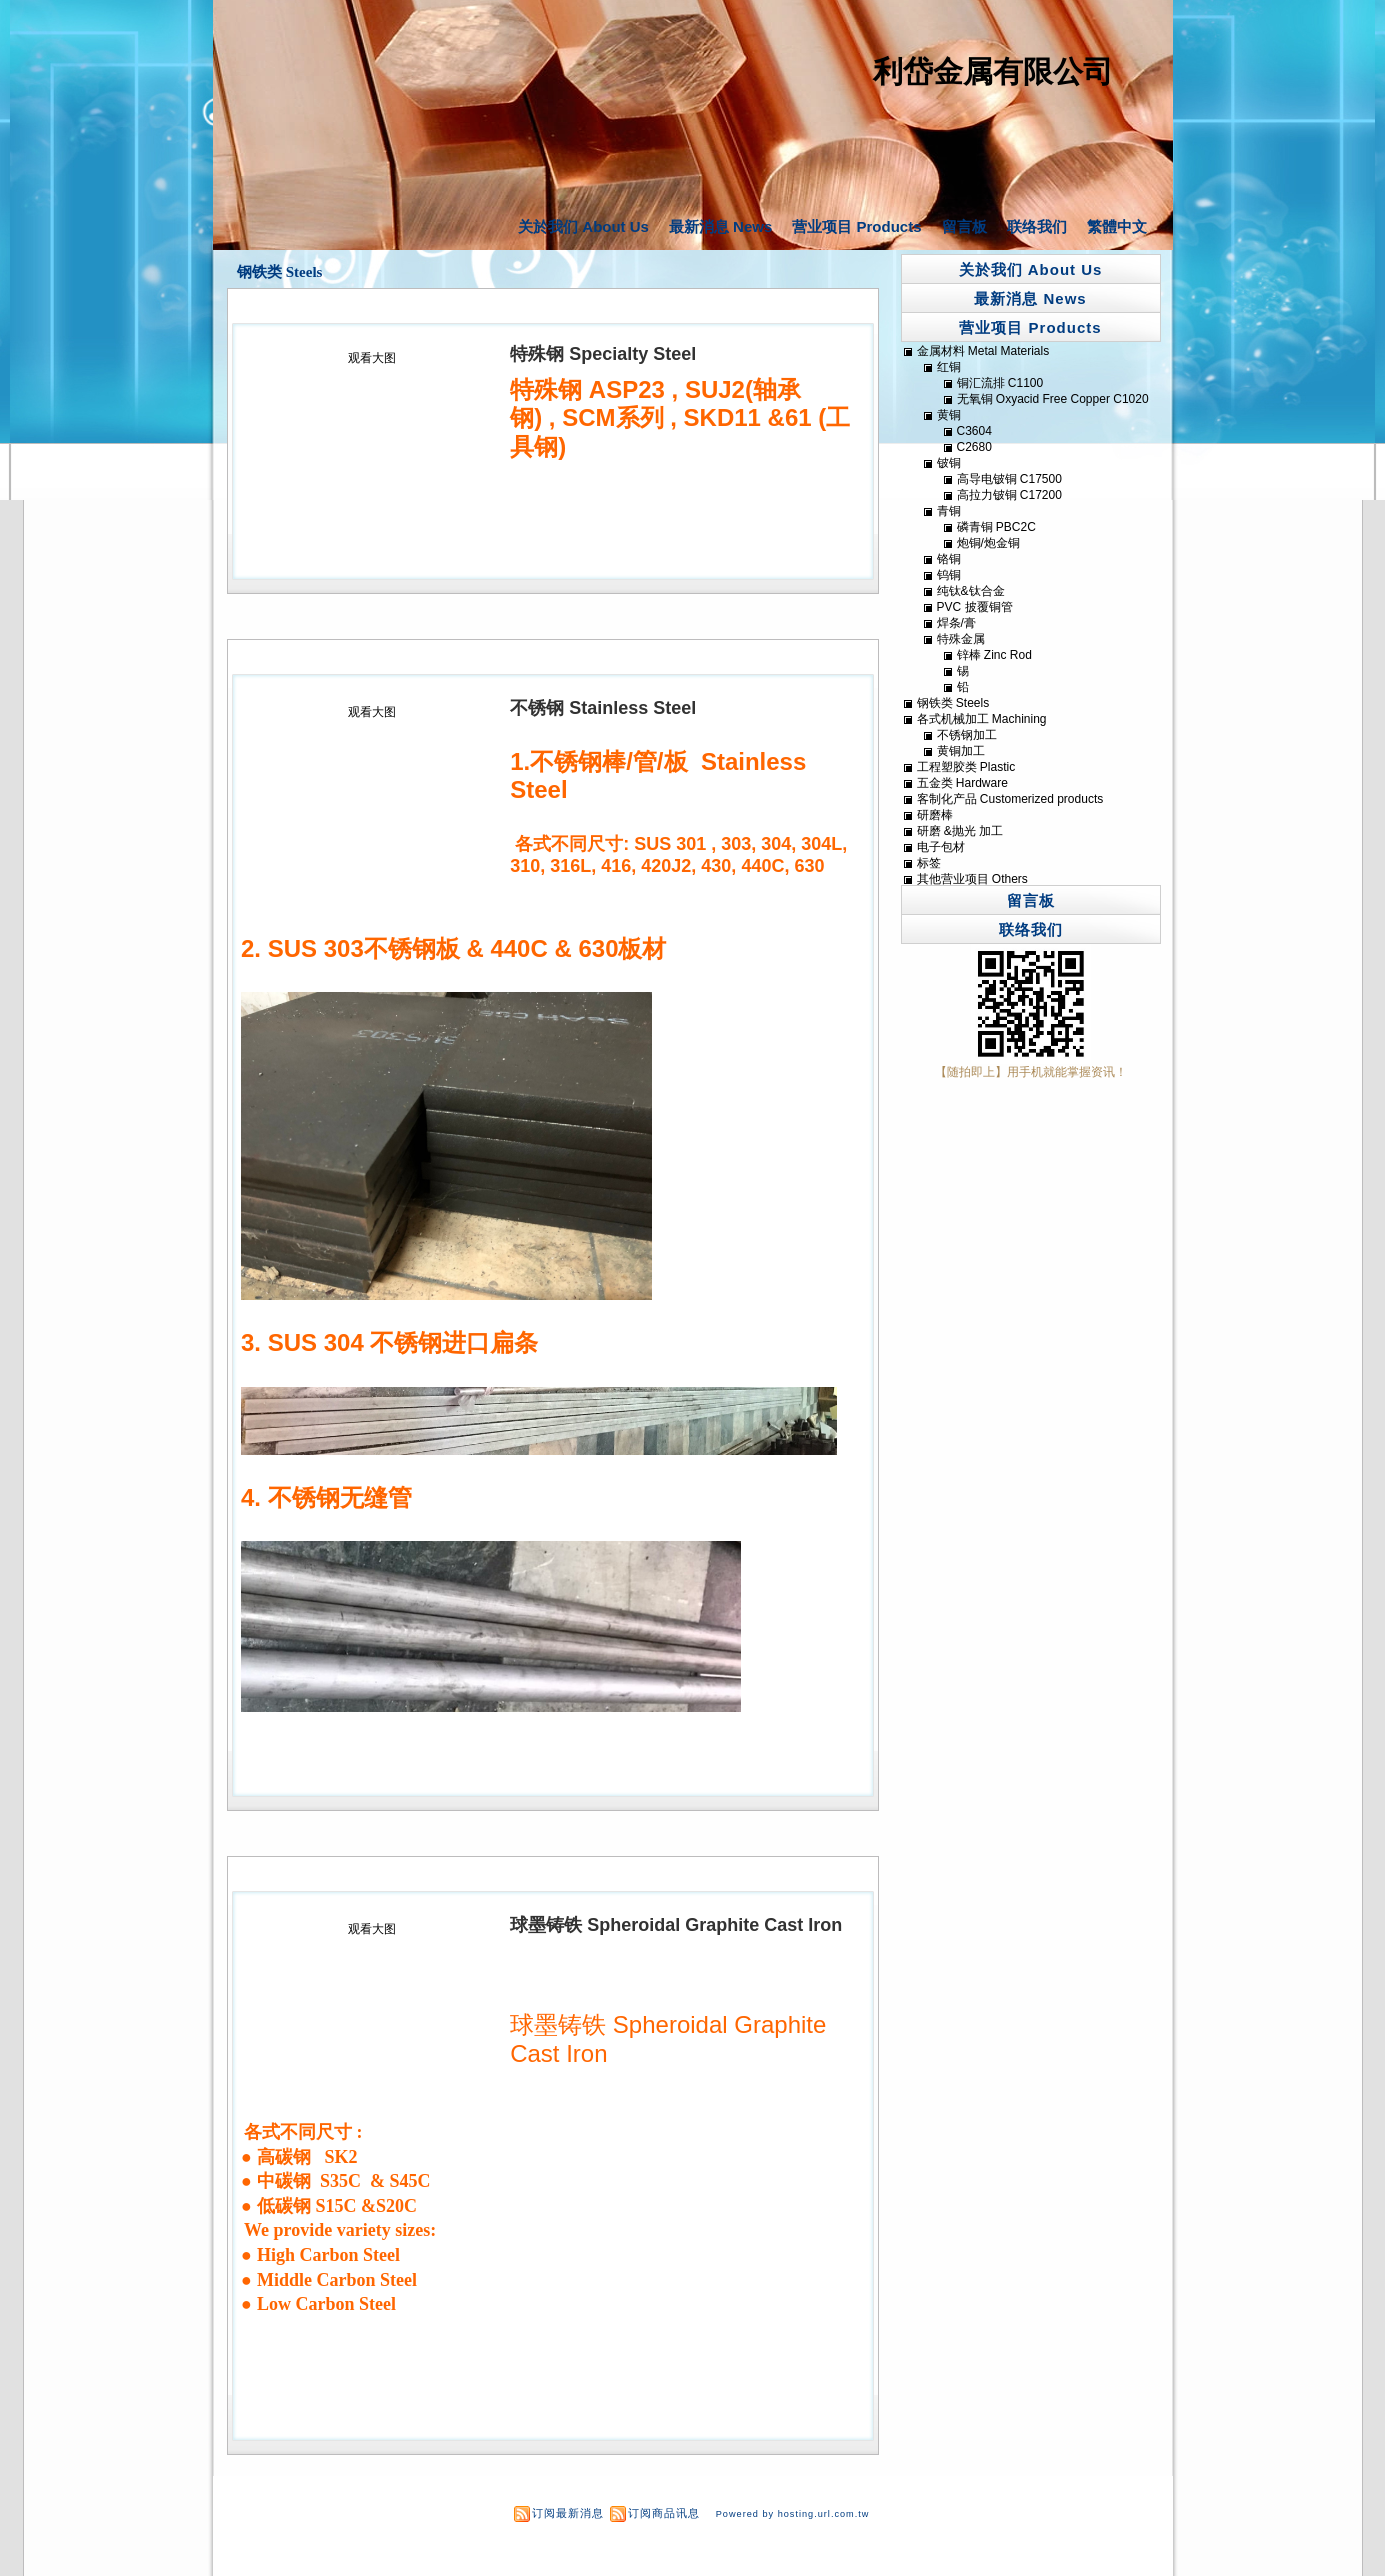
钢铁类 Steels (279, 272)
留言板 (964, 226)
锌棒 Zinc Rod (994, 655)
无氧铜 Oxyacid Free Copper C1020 (1053, 399)
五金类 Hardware (962, 783)
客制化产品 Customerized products (1010, 799)
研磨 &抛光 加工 (960, 831)
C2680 (974, 447)
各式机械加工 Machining (982, 719)
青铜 (949, 511)
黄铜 (949, 415)
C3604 (974, 431)
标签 (929, 863)
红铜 (949, 367)
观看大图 (372, 358)
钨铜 (949, 575)
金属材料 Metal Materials (983, 351)
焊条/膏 (956, 623)
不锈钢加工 (967, 735)
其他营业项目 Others (972, 879)
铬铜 (949, 559)
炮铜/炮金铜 (988, 543)
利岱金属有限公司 (993, 71)
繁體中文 (1117, 226)
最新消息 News (720, 226)
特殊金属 (961, 639)
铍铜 (949, 463)
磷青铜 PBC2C (996, 527)
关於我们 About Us (583, 226)
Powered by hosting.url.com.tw (793, 2514)
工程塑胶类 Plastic (966, 767)
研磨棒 (935, 815)
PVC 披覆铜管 (975, 607)
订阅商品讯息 (664, 2513)
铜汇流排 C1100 (1000, 383)
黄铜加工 (961, 751)
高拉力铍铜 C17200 (1009, 495)
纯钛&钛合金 (971, 591)
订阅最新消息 (568, 2513)
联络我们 (1037, 226)
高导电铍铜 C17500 (1009, 479)
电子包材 (941, 847)
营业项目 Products (856, 226)
